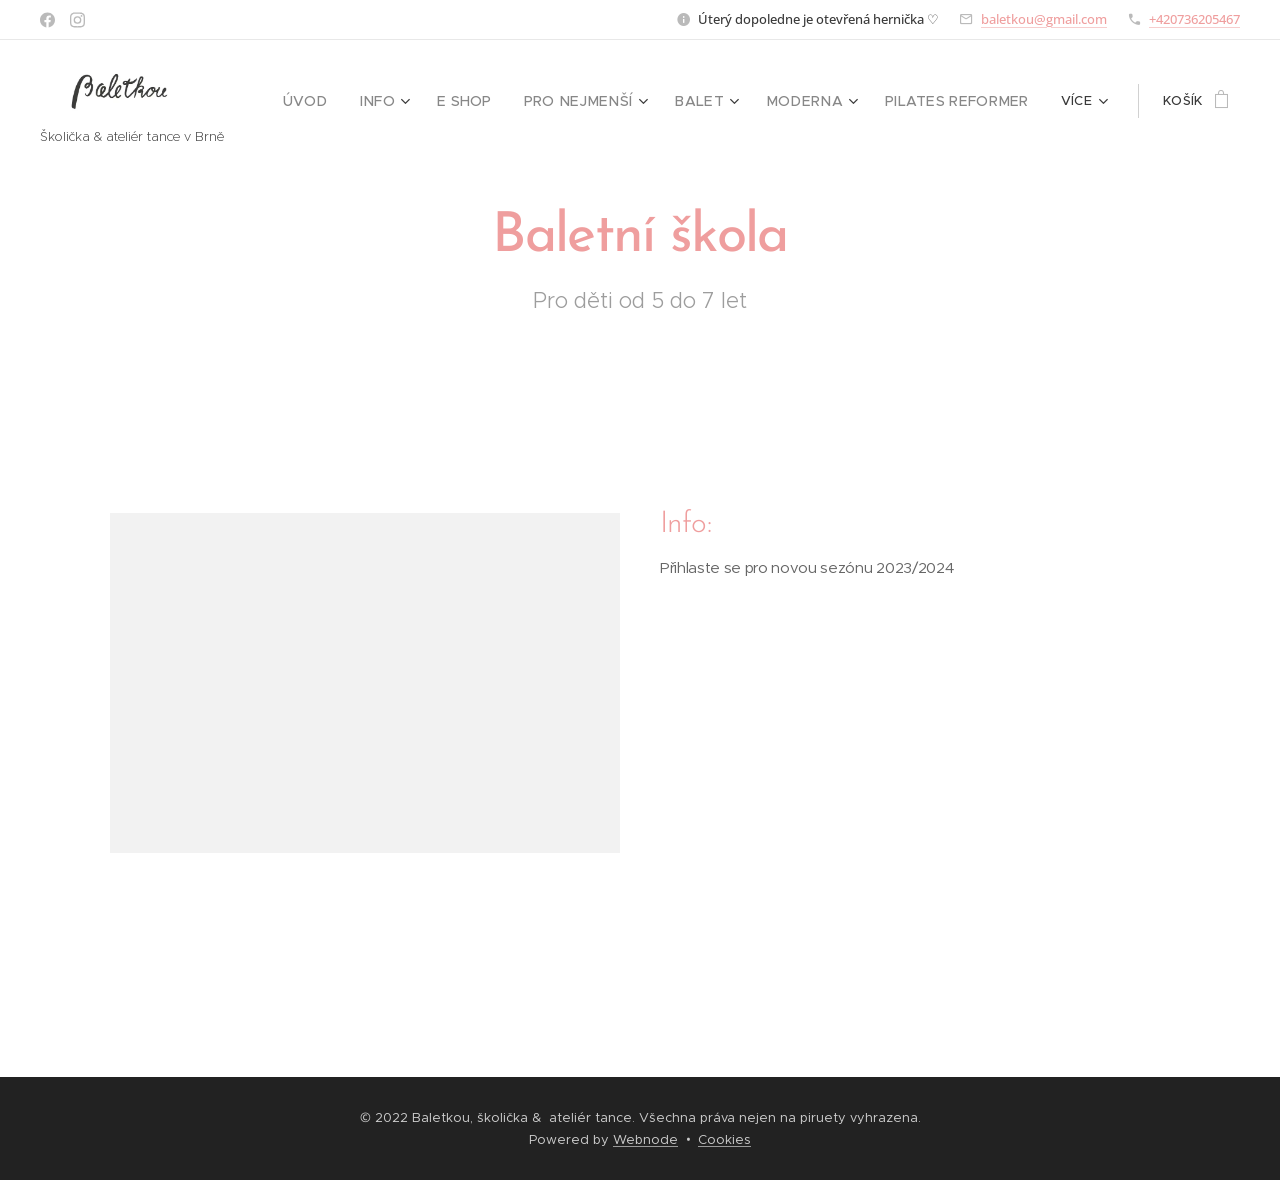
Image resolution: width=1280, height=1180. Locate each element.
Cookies (724, 1139)
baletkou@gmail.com (1044, 19)
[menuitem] (348, 101)
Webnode (645, 1139)
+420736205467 (1194, 19)
